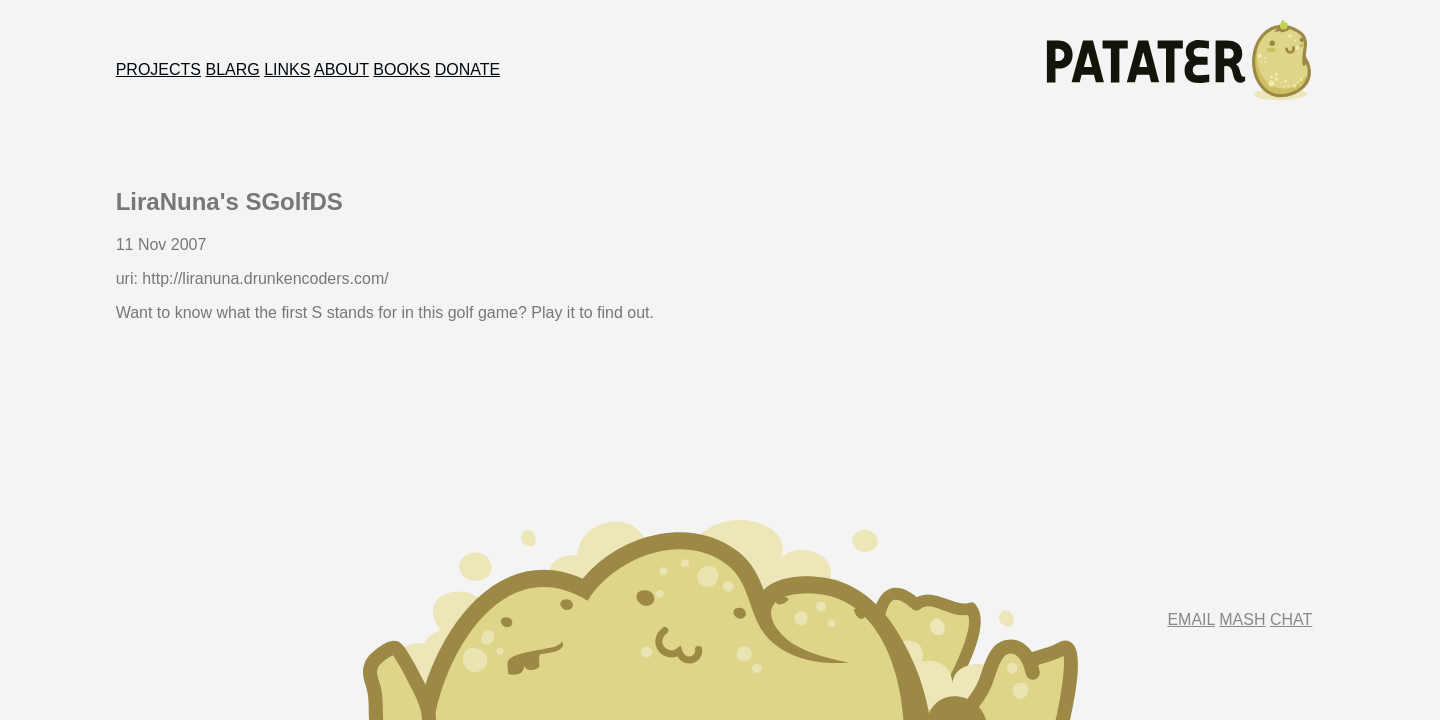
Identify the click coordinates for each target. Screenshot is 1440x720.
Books (401, 69)
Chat (1291, 619)
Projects (158, 69)
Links (287, 69)
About (341, 69)
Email (1190, 619)
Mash (1242, 619)
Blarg (232, 69)
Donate (467, 69)
